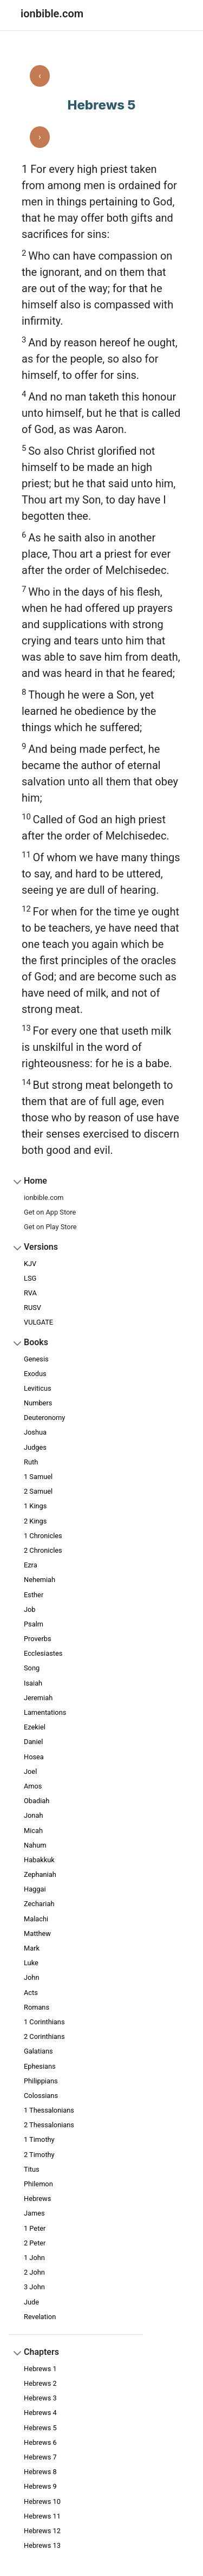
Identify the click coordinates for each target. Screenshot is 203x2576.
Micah (33, 1830)
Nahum (35, 1845)
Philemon (38, 2184)
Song (32, 1668)
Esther (33, 1595)
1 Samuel (38, 1477)
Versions (41, 1247)
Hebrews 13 (42, 2545)
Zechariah (39, 1904)
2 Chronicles (43, 1550)
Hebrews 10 (42, 2501)
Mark (32, 1948)
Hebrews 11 (42, 2516)
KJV (30, 1264)
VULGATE (38, 1322)
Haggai (35, 1889)
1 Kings (35, 1506)
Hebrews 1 (40, 2369)
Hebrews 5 (40, 2428)
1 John (34, 2258)
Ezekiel (34, 1727)
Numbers (38, 1403)
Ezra (30, 1565)
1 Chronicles (43, 1536)
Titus (32, 2169)
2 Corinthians (44, 2036)
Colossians (41, 2095)
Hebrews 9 (40, 2486)
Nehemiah (39, 1580)
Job (30, 1609)
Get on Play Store (50, 1227)
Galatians (38, 2051)
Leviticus (37, 1388)
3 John (34, 2287)
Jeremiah (38, 1698)
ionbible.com (43, 1197)
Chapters (41, 2352)
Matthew (37, 1933)
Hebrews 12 (42, 2531)
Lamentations (45, 1712)
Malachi (36, 1919)
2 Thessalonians (49, 2125)
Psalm (33, 1624)
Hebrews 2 (40, 2383)
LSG (30, 1278)
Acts (31, 1993)
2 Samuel (38, 1491)
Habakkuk (39, 1860)
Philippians (41, 2081)
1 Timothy (39, 2139)
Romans (36, 2007)
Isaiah (33, 1683)
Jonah (33, 1815)
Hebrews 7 (40, 2457)
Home (35, 1181)
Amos (33, 1786)
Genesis (36, 1359)
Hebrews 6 (40, 2442)
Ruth (31, 1462)
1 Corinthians (44, 2022)
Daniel (33, 1742)
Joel (30, 1771)
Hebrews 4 (40, 2413)
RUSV (32, 1307)
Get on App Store (50, 1212)
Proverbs (37, 1639)
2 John (34, 2272)
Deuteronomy (44, 1417)
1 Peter (34, 2228)
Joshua (35, 1432)
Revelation (40, 2317)
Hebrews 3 (40, 2398)
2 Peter (34, 2243)
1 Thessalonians (49, 2110)
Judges (35, 1447)
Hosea (34, 1757)
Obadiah (36, 1801)
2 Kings (35, 1521)
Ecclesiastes (43, 1653)
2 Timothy (39, 2155)
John (31, 1977)
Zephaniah (40, 1874)
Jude (31, 2302)
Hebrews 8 (40, 2472)
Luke (31, 1963)
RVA (30, 1293)
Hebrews (37, 2198)
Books (36, 1342)
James (34, 2213)
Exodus (35, 1374)
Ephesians (40, 2066)
